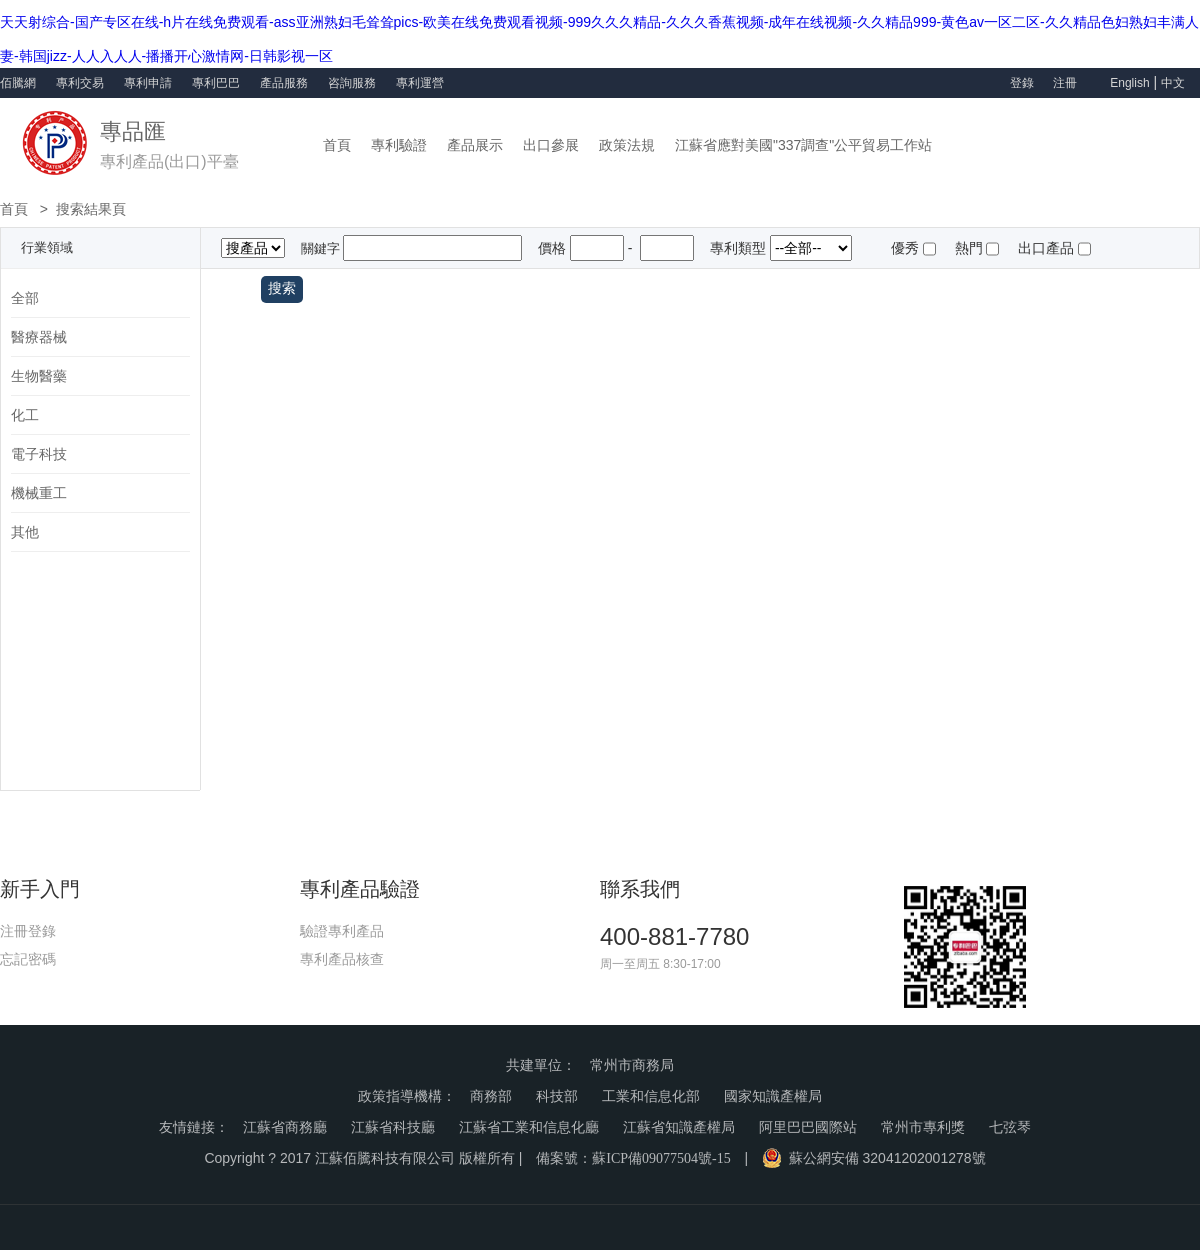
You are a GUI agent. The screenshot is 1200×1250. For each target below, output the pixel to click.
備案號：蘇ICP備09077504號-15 (633, 1158)
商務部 (491, 1096)
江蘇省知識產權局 (679, 1127)
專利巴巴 (216, 83)
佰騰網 (18, 83)
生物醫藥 (39, 376)
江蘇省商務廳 (285, 1127)
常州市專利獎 (923, 1127)
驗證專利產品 (342, 931)
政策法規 (627, 145)
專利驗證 (399, 145)
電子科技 (39, 454)
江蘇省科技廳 (393, 1127)
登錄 (1022, 83)
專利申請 (148, 83)
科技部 (557, 1096)
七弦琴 (1010, 1127)
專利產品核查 (342, 959)
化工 (25, 415)
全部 (25, 298)
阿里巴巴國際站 (808, 1127)
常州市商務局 (632, 1065)
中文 (1173, 83)
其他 (25, 532)
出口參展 (551, 145)
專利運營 (420, 83)
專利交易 (80, 83)
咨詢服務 (352, 83)
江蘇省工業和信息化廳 (529, 1127)
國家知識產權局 (773, 1096)
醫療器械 (39, 337)
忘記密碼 (28, 959)
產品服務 (284, 83)
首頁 (337, 145)
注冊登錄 (28, 931)
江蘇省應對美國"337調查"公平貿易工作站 (803, 145)
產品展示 (475, 145)
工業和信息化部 (651, 1096)
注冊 (1066, 83)
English (1129, 83)
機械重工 (39, 493)
